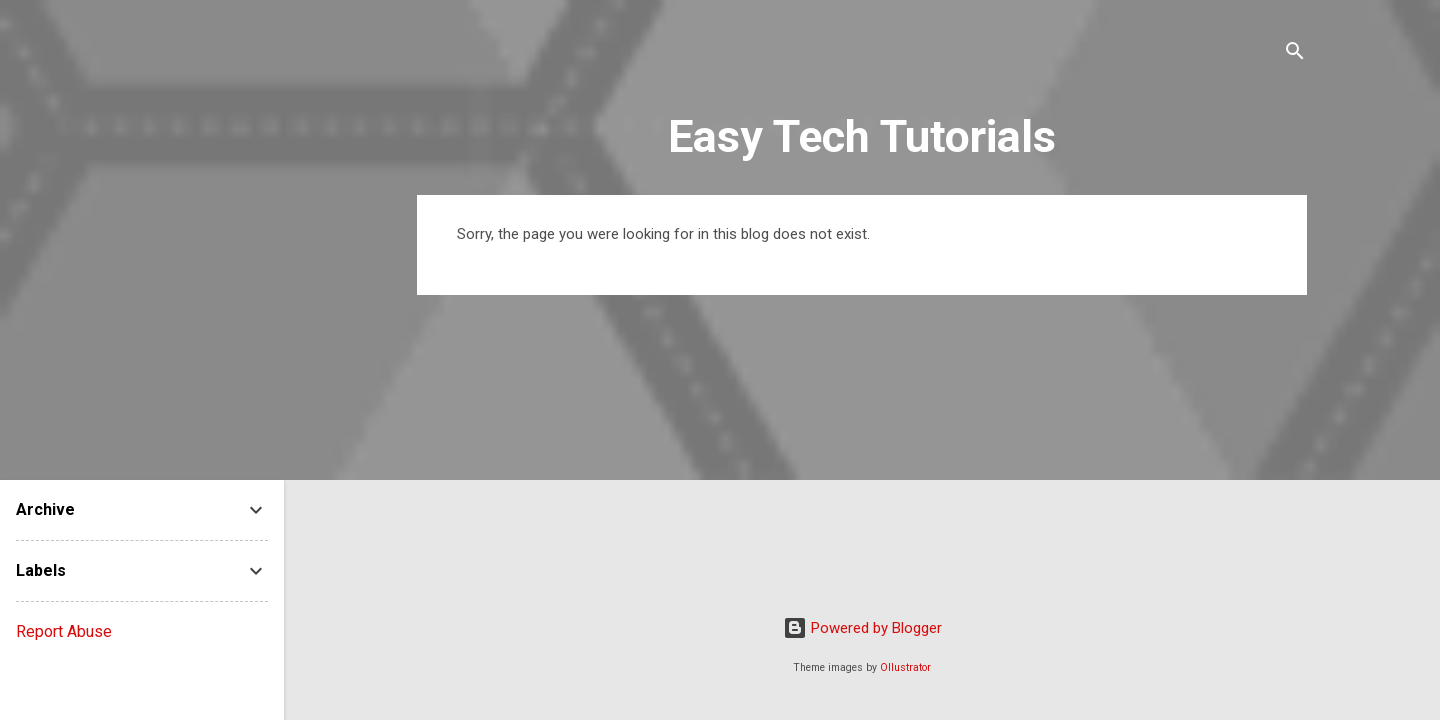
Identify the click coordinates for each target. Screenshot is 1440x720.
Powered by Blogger (862, 628)
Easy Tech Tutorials (862, 136)
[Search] (1295, 54)
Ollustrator (905, 667)
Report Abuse (64, 631)
